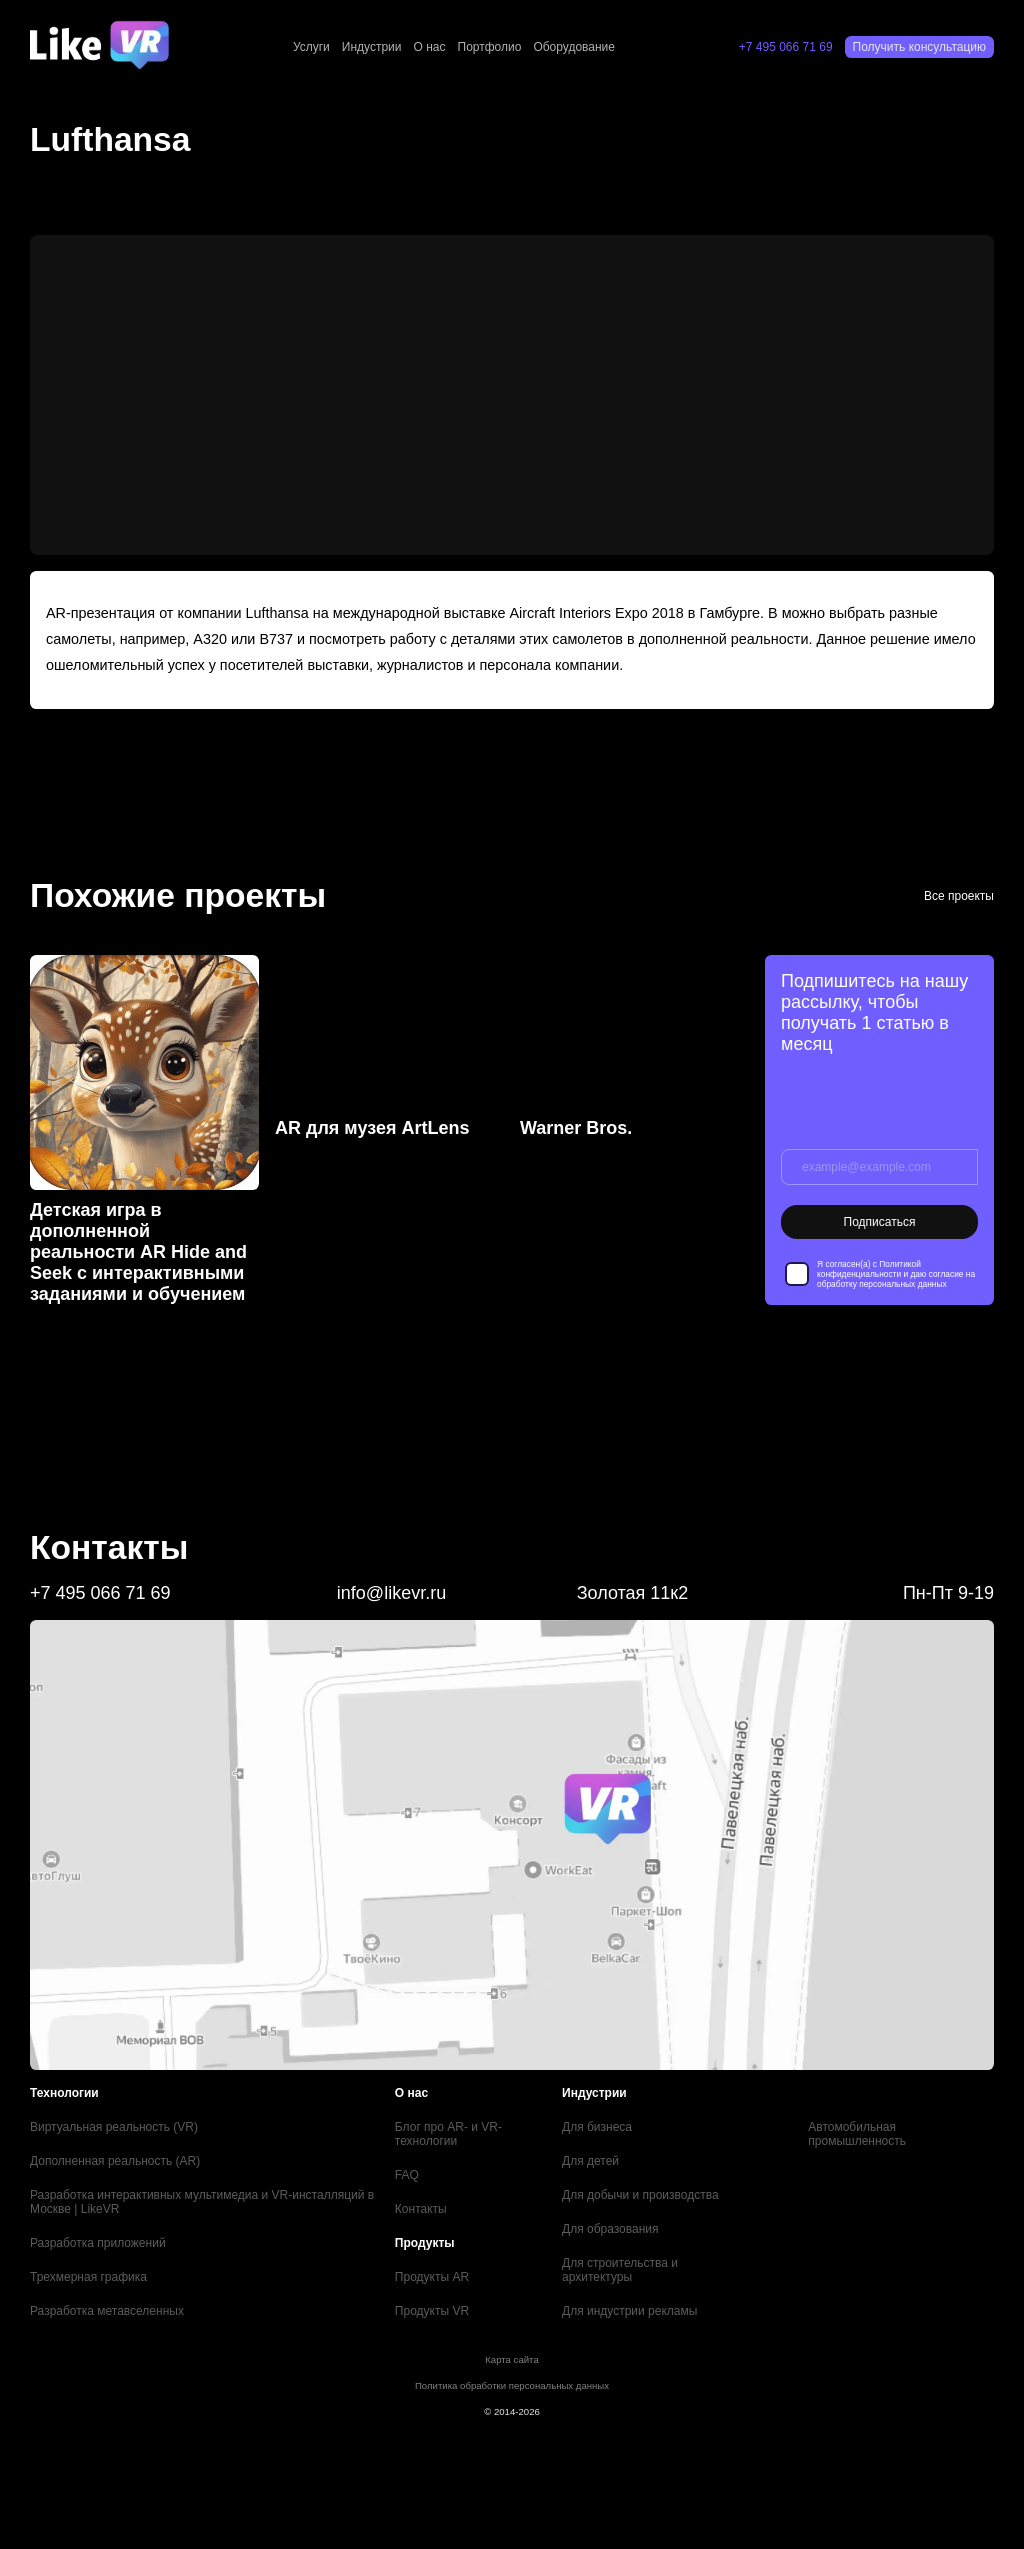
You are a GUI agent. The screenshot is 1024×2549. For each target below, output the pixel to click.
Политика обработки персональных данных (512, 2385)
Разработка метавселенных (107, 2311)
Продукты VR (432, 2311)
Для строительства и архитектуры (620, 2270)
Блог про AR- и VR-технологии (448, 2134)
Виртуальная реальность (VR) (114, 2127)
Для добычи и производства (640, 2195)
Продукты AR (432, 2277)
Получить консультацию (919, 47)
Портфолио (490, 47)
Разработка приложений (98, 2243)
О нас (430, 47)
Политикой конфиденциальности (869, 1269)
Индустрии (372, 47)
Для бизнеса (597, 2127)
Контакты (421, 2209)
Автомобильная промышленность (857, 2134)
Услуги (311, 47)
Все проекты (959, 896)
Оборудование (574, 47)
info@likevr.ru (391, 1593)
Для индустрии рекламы (629, 2311)
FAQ (407, 2175)
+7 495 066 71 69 (786, 47)
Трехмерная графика (88, 2277)
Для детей (590, 2161)
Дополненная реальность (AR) (115, 2161)
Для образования (610, 2229)
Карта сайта (511, 2359)
